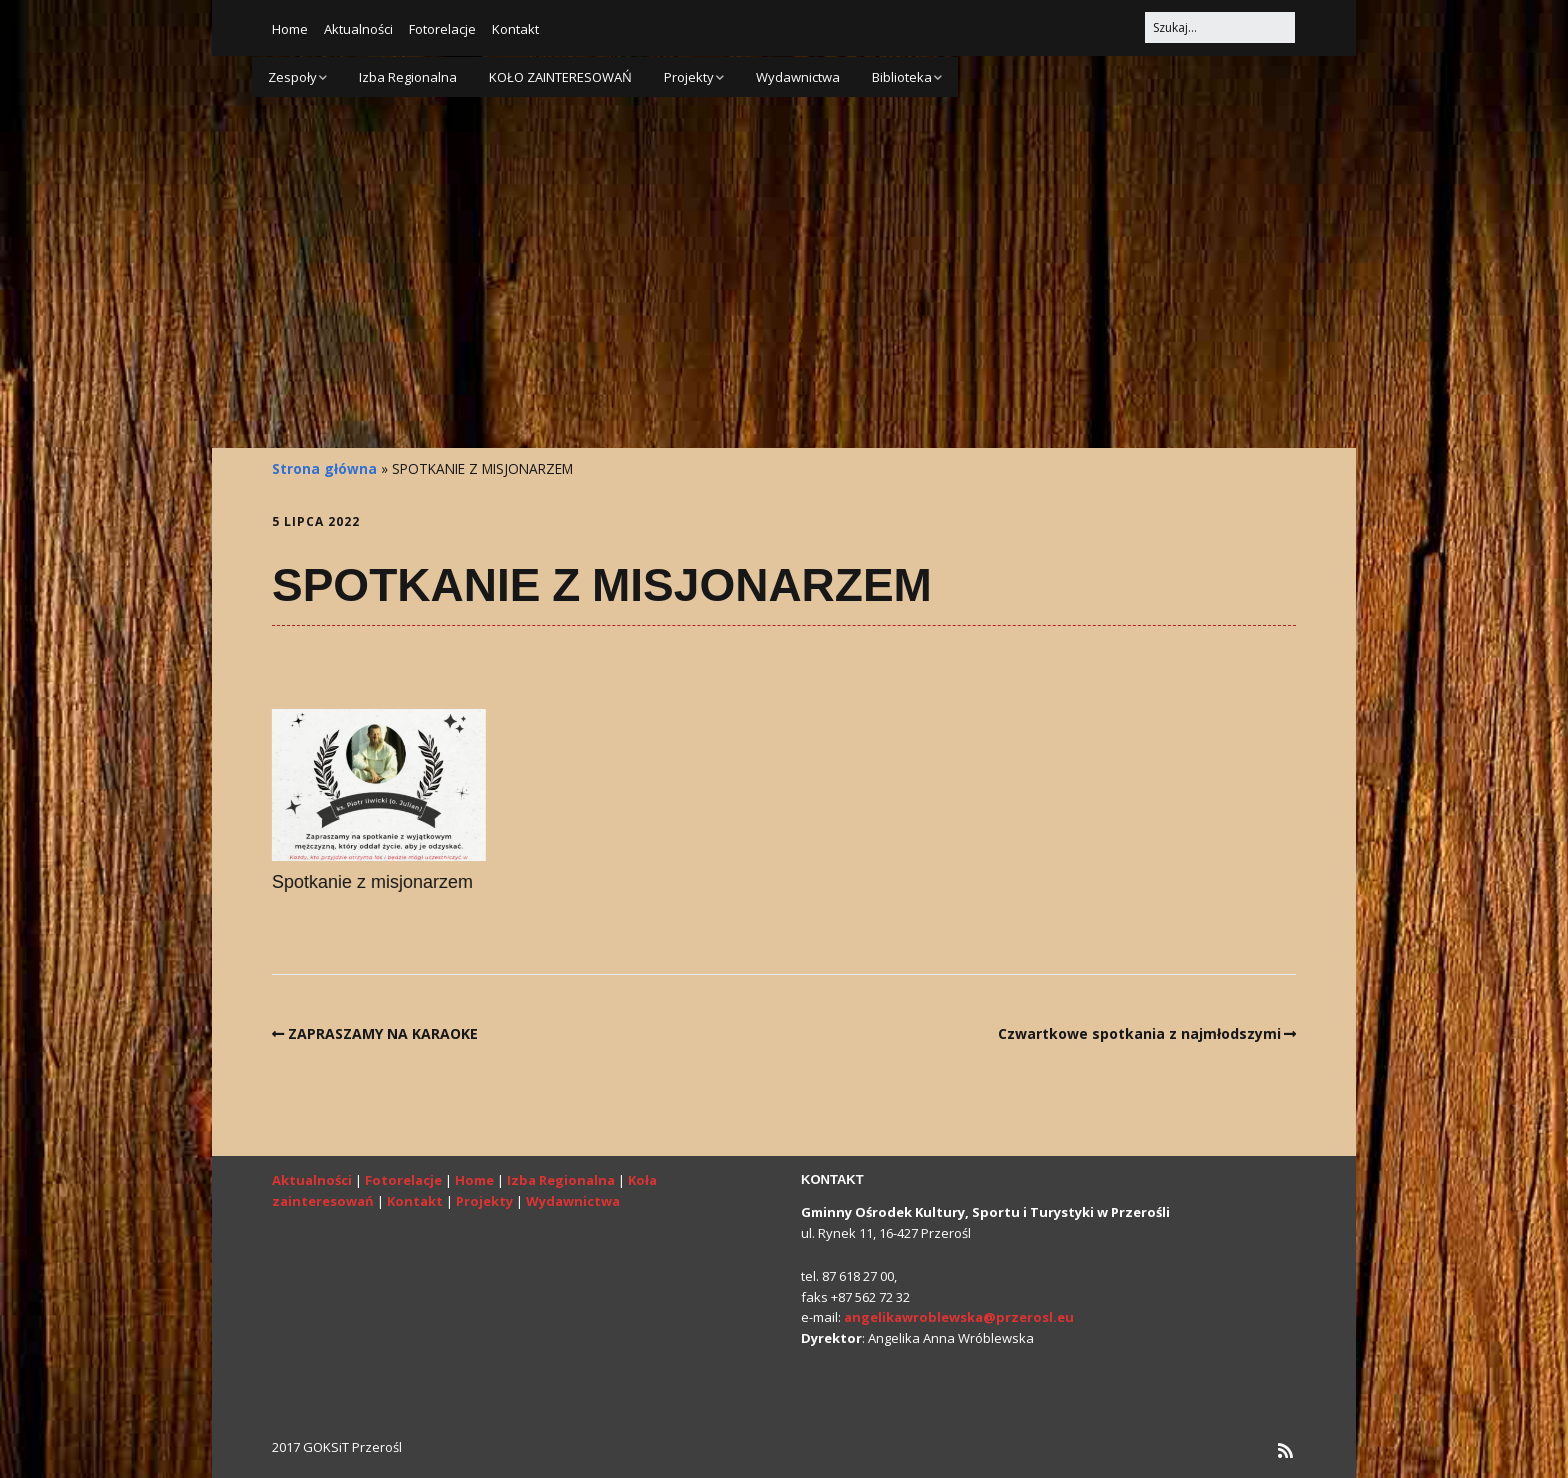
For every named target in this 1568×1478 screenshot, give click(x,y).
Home (290, 29)
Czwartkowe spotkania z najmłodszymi (1139, 1033)
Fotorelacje (442, 29)
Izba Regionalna (408, 77)
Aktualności (358, 29)
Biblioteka (902, 77)
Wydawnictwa (798, 77)
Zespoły (292, 77)
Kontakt (515, 29)
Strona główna (324, 468)
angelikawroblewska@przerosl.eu (959, 1317)
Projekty (689, 77)
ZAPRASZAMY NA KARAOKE (383, 1033)
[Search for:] (1220, 27)
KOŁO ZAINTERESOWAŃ (560, 77)
